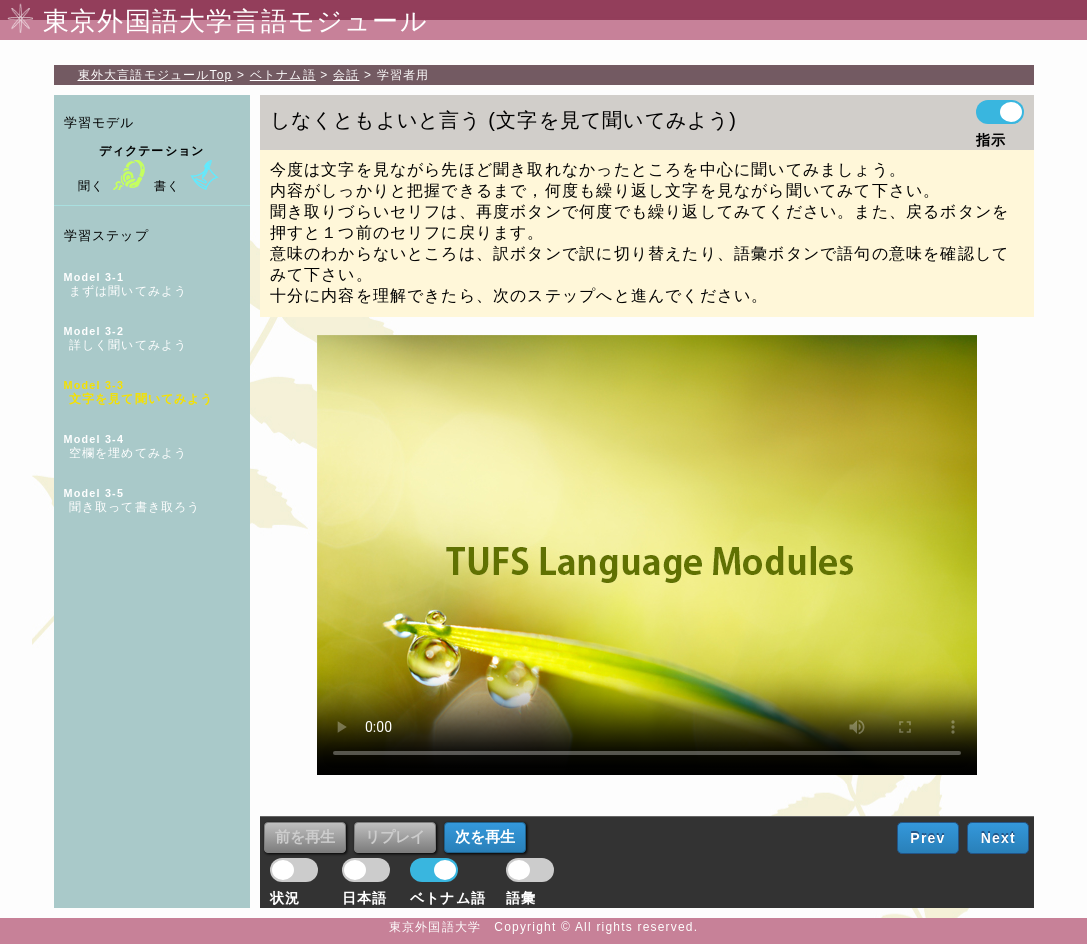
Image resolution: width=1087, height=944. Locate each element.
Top (155, 75)
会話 (346, 75)
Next (998, 838)
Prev (927, 838)
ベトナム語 (283, 75)
